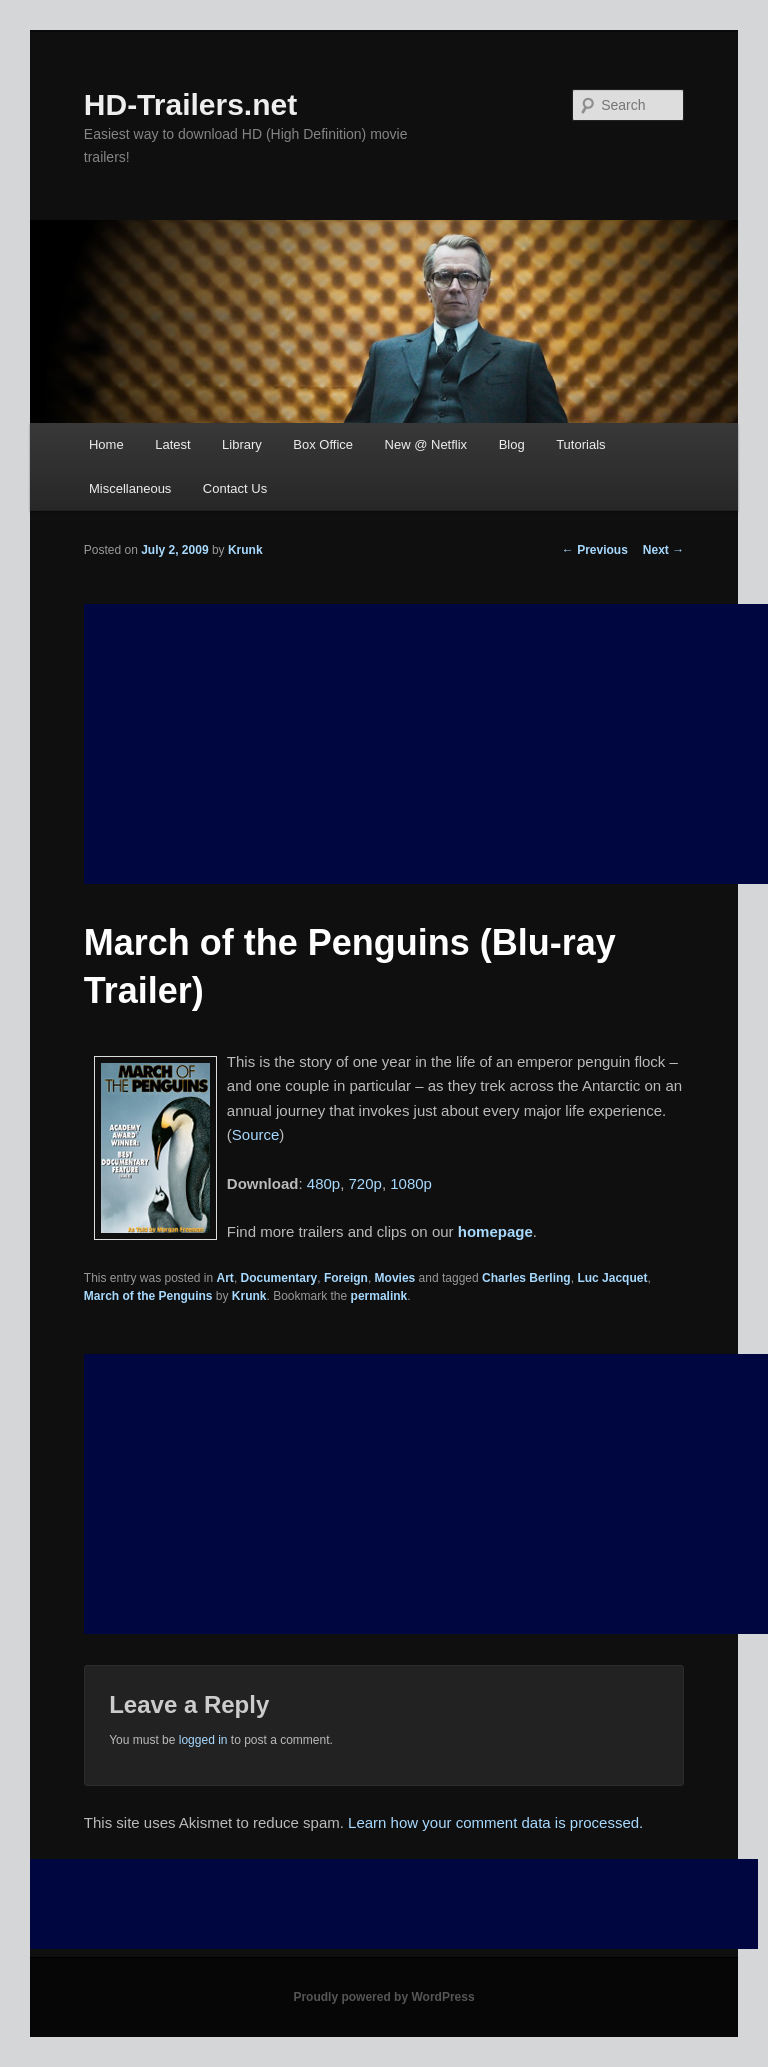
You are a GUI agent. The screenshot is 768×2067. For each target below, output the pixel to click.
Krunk (245, 550)
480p (323, 1183)
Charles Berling (526, 1278)
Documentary (279, 1278)
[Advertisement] (426, 1494)
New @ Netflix (426, 444)
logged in (203, 1740)
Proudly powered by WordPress (383, 1997)
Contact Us (235, 488)
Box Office (323, 444)
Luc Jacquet (612, 1278)
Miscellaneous (130, 488)
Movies (395, 1278)
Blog (512, 444)
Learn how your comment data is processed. (495, 1822)
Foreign (346, 1278)
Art (225, 1278)
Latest (172, 444)
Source (256, 1134)
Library (242, 444)
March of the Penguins (148, 1296)
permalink (379, 1296)
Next (663, 550)
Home (106, 444)
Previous (595, 550)
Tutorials (580, 444)
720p (365, 1183)
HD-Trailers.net (190, 104)
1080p (411, 1183)
